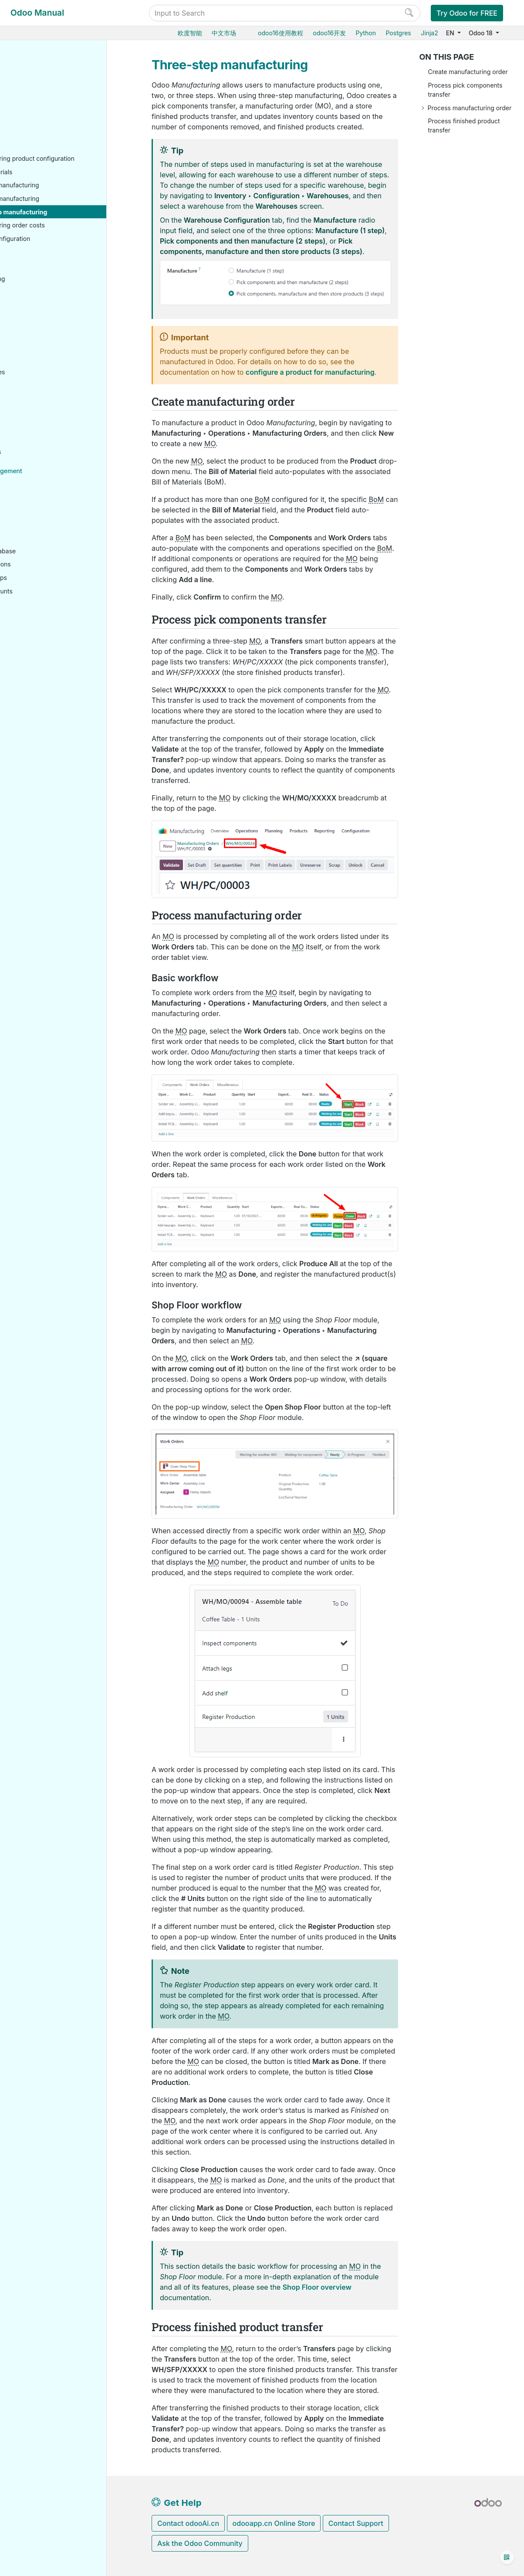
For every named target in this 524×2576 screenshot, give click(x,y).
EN (451, 33)
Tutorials (34, 633)
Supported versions (51, 575)
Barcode (34, 315)
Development (41, 693)
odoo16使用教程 (280, 33)
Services (34, 422)
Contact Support (355, 2523)
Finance (33, 369)
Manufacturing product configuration (70, 164)
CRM (29, 395)
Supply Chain (41, 328)
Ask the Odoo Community (200, 2543)
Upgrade (35, 548)
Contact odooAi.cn (188, 2523)
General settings (45, 462)
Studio (31, 449)
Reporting (43, 302)
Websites (35, 342)
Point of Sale (40, 355)
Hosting (34, 494)
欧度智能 (190, 33)
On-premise (39, 535)
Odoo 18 (481, 33)
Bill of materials (59, 182)
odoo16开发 (329, 33)
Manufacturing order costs (75, 235)
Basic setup (46, 146)
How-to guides (43, 647)
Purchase (35, 93)
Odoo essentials (45, 80)
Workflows (44, 262)
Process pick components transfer (465, 89)
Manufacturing (44, 133)
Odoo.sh (34, 521)
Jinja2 (429, 33)
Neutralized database (53, 561)
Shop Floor (45, 275)
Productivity (39, 435)
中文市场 (224, 33)
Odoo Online (40, 508)
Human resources (47, 382)
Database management (57, 481)
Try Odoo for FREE (466, 13)
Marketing (36, 409)
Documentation (44, 706)
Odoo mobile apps (49, 588)
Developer (38, 620)
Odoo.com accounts (52, 601)
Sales (30, 106)
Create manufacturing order (467, 71)
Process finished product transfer (464, 125)
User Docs (38, 66)
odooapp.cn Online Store (274, 2523)
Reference (37, 660)
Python (365, 33)
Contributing (41, 679)
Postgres (398, 33)
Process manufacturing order (470, 108)
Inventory (35, 120)
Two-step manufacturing (72, 209)
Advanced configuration (63, 249)
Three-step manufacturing (76, 222)
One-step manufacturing (72, 196)
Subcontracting (51, 289)
